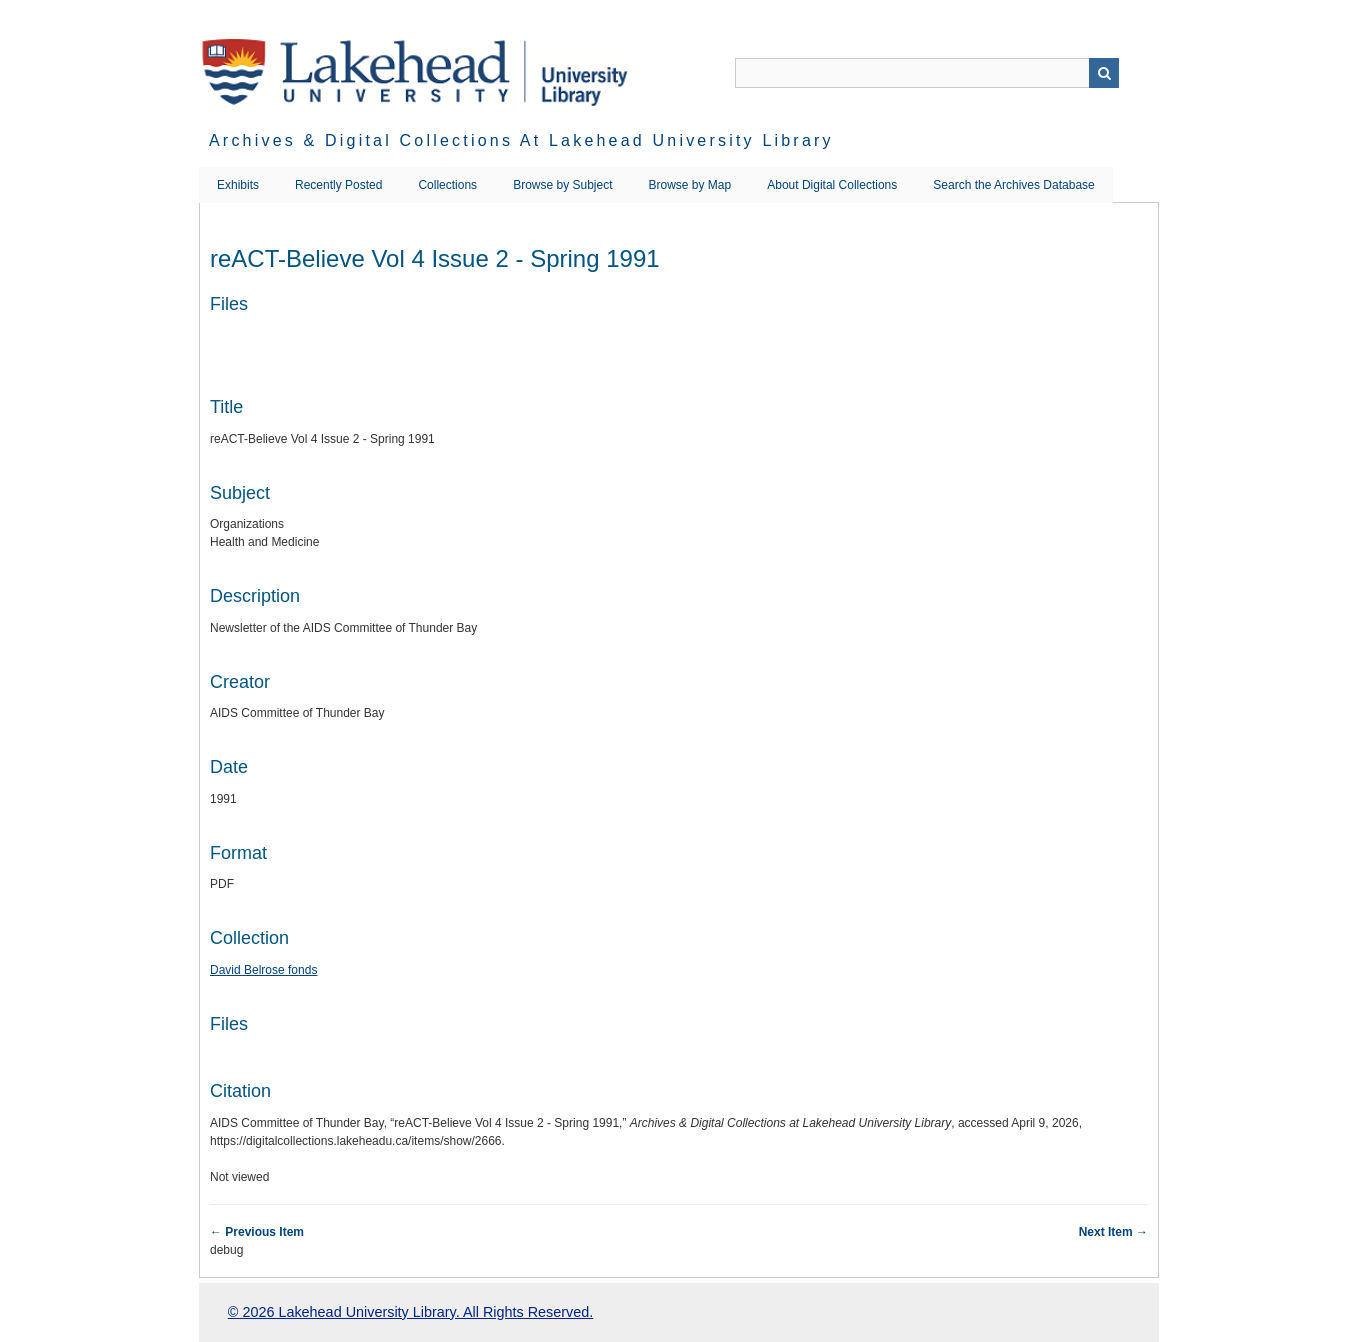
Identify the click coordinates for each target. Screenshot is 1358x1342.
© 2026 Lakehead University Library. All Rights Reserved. (410, 1312)
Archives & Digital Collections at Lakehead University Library (521, 140)
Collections (447, 185)
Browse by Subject (562, 185)
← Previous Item (257, 1232)
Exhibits (238, 185)
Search (1104, 73)
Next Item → (1113, 1232)
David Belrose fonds (263, 970)
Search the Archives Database (1013, 185)
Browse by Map (690, 185)
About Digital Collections (832, 185)
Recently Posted (338, 185)
